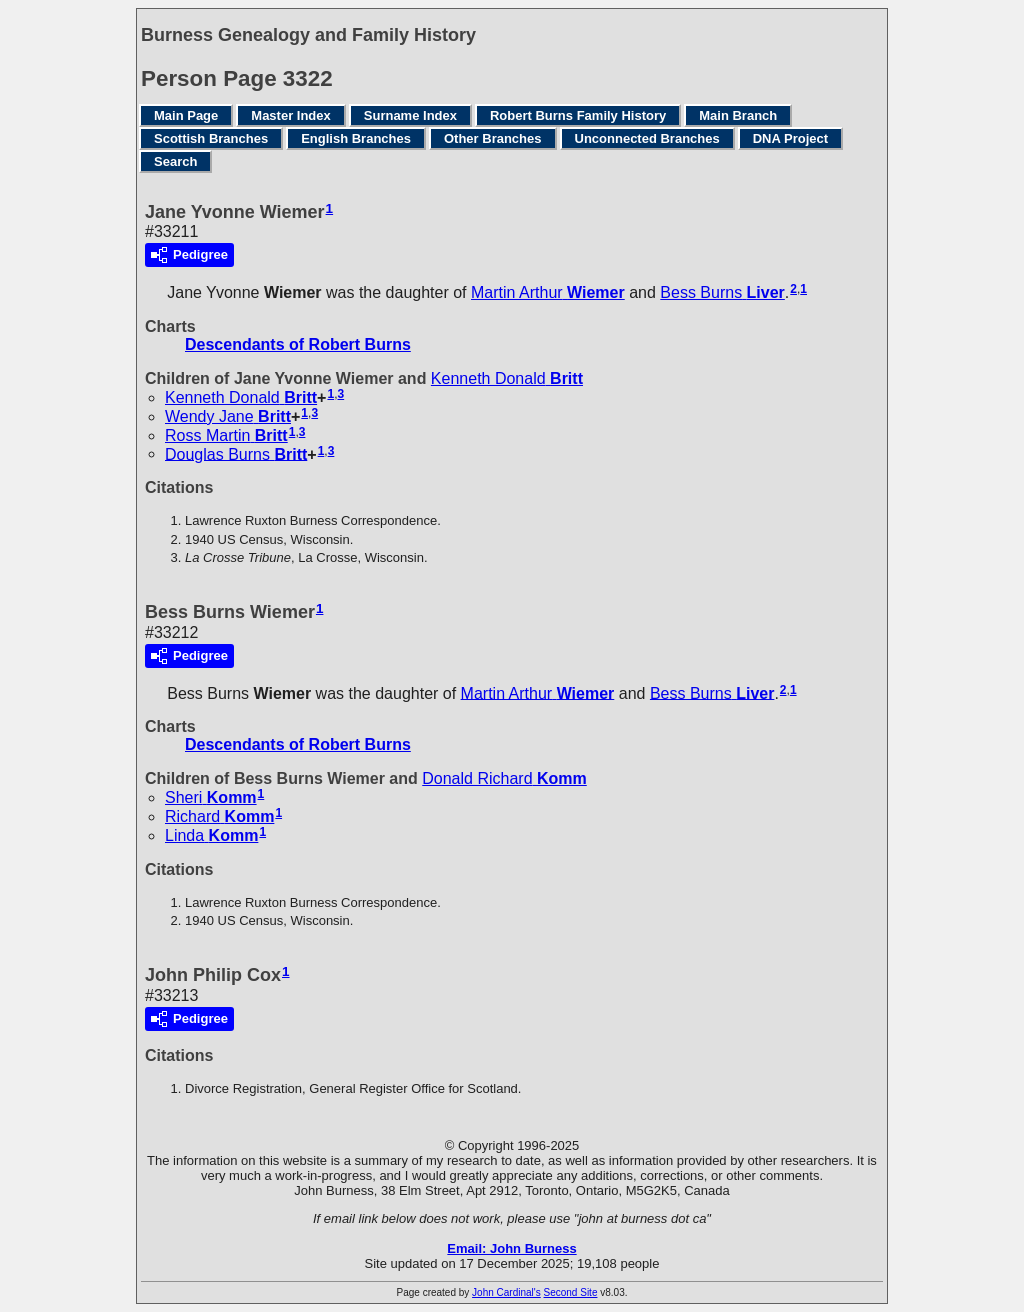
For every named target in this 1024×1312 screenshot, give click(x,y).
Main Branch (738, 115)
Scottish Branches (211, 138)
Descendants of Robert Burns (298, 344)
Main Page (186, 115)
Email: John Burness (511, 1248)
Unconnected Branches (647, 138)
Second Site (571, 1292)
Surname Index (410, 115)
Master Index (290, 115)
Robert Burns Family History (578, 115)
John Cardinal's (506, 1292)
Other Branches (493, 138)
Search (175, 161)
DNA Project (790, 138)
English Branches (356, 138)
